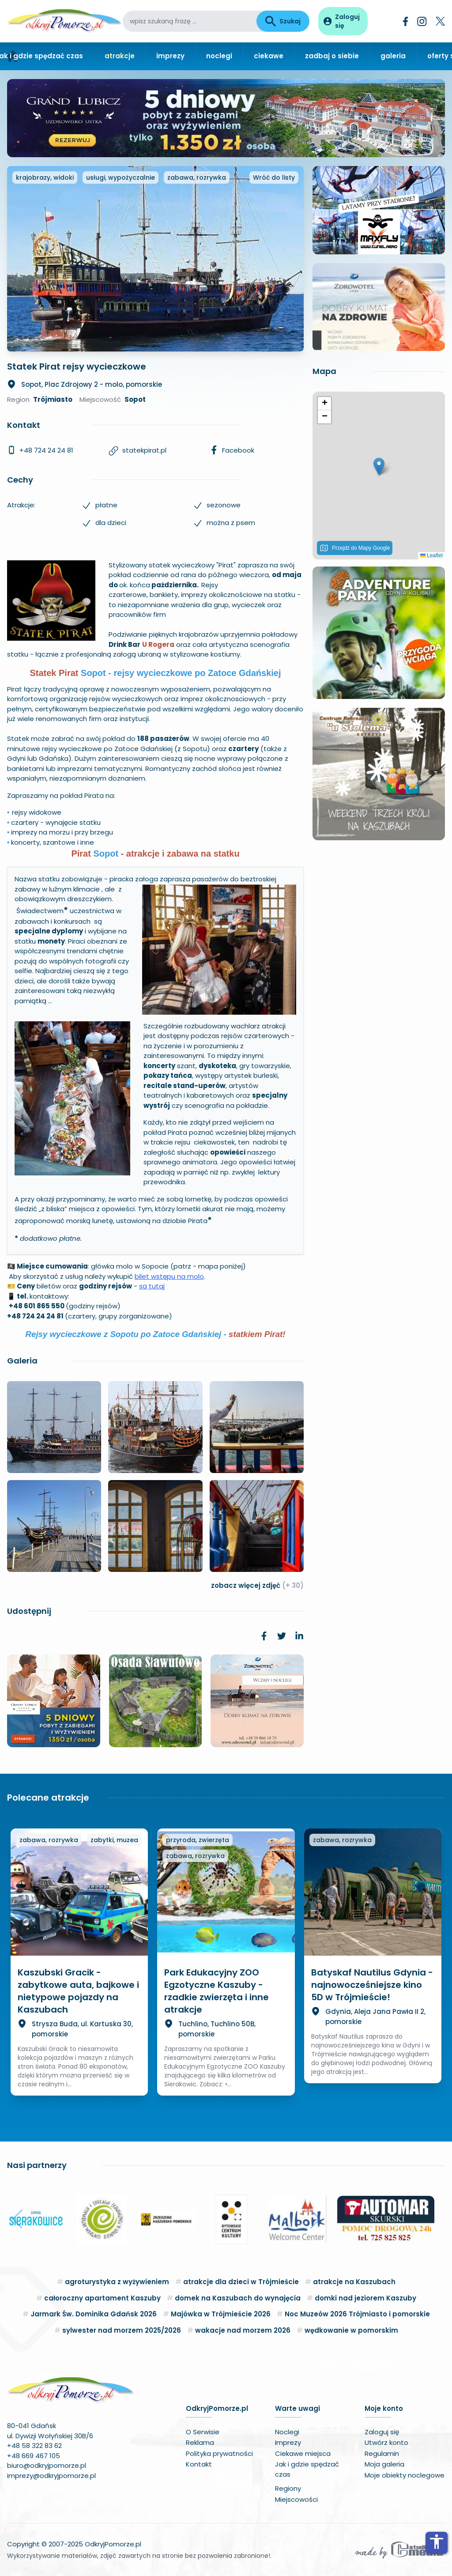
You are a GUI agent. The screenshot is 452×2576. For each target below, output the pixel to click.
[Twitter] (440, 21)
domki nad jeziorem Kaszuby (365, 2298)
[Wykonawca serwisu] (399, 2549)
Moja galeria (384, 2464)
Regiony (288, 2488)
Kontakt (199, 2464)
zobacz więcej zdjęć (257, 1585)
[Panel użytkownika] (343, 21)
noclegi (219, 55)
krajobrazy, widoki (45, 177)
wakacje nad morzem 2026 (242, 2330)
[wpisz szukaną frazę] (189, 21)
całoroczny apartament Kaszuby (102, 2298)
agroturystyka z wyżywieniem (117, 2281)
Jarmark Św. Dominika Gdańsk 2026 (93, 2314)
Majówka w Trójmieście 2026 (221, 2314)
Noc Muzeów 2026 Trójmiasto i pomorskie (357, 2314)
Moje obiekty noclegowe (404, 2475)
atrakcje (120, 55)
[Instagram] (422, 21)
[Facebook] (405, 21)
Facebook (238, 450)
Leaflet (431, 555)
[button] (378, 466)
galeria (393, 55)
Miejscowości (296, 2499)
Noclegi (287, 2431)
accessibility (436, 2541)
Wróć (274, 177)
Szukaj (283, 21)
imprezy (170, 55)
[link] (264, 1636)
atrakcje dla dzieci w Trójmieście (241, 2281)
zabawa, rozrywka (196, 177)
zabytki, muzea (114, 1840)
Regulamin (382, 2453)
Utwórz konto (386, 2442)
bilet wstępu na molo (169, 1276)
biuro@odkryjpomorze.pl (46, 2465)
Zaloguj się (382, 2431)
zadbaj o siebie (332, 55)
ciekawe (268, 55)
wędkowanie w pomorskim (351, 2330)
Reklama (200, 2442)
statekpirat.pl (144, 450)
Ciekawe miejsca (303, 2453)
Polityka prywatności (219, 2453)
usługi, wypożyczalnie (120, 177)
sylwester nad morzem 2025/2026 (121, 2330)
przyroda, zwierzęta (197, 1840)
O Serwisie (202, 2431)
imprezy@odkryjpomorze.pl (51, 2475)
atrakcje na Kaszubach (354, 2281)
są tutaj (152, 1286)
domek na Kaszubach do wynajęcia (238, 2298)
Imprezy (288, 2442)
